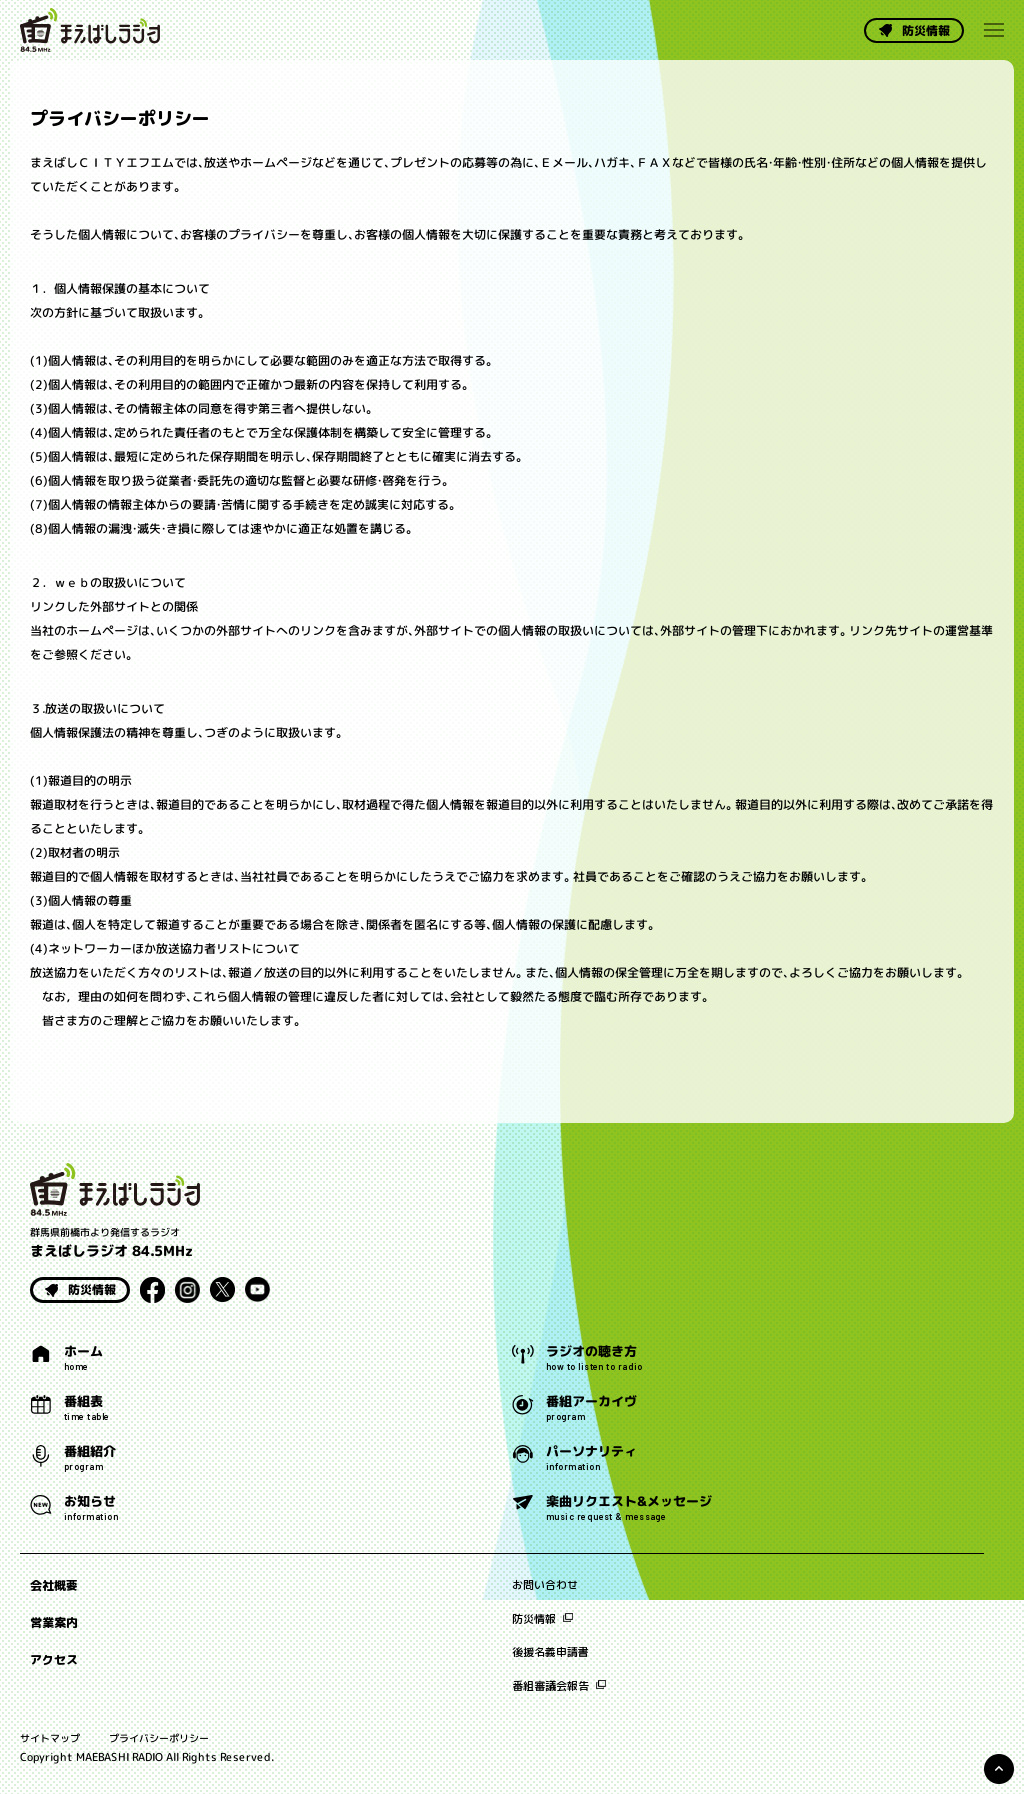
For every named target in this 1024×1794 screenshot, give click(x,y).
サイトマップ (50, 1738)
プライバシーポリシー (159, 1738)
